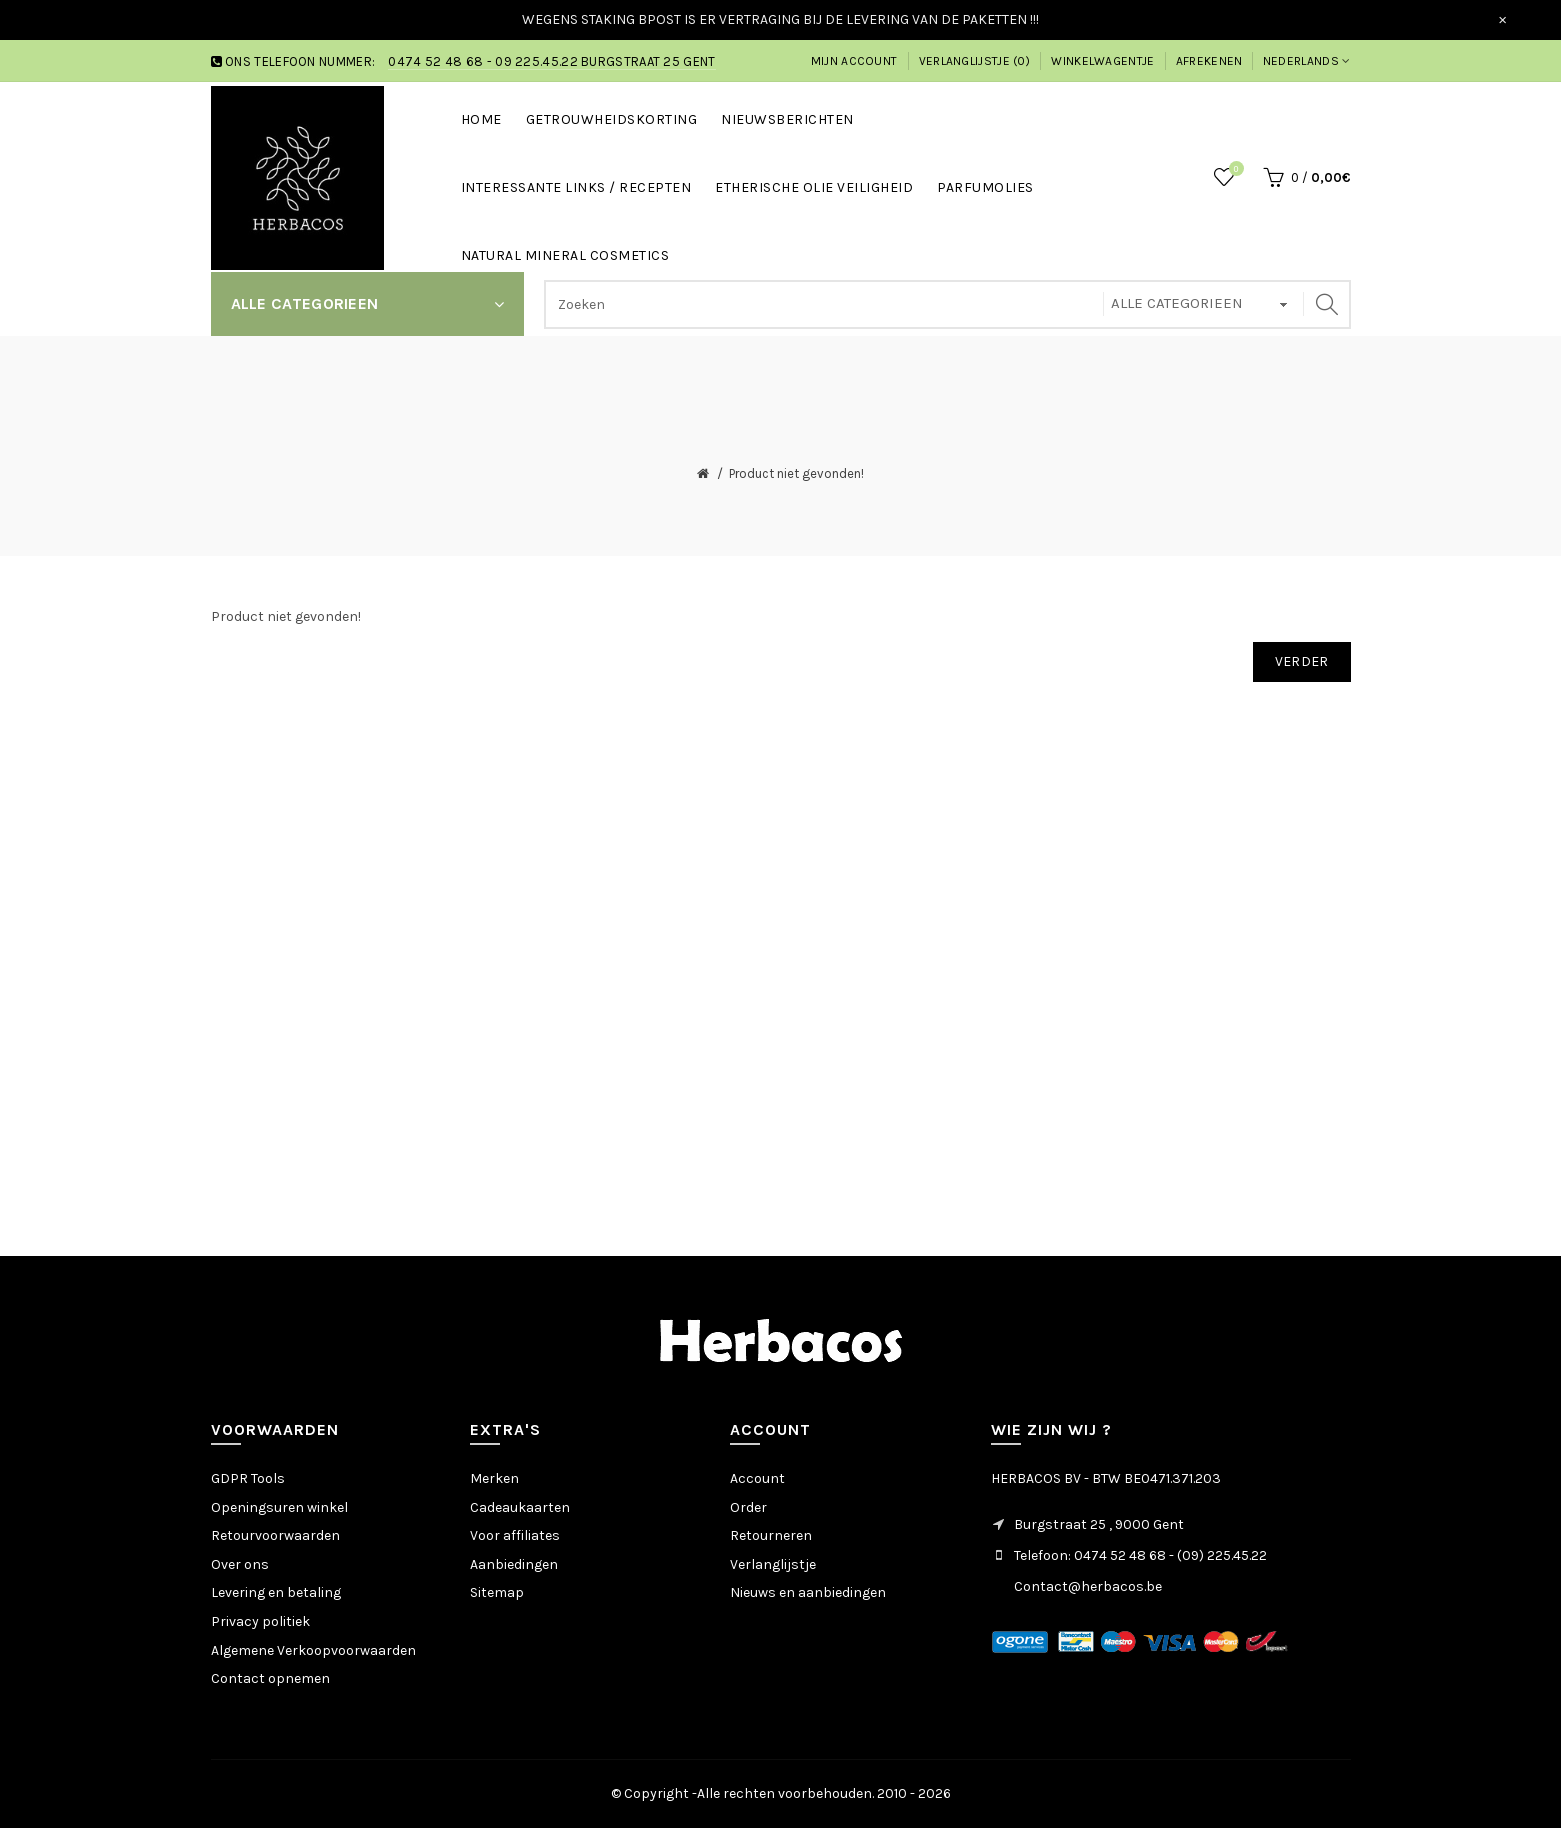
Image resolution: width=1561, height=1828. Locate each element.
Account (757, 1478)
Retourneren (771, 1535)
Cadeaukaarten (520, 1507)
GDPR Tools (248, 1478)
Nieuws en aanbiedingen (808, 1592)
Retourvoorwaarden (275, 1535)
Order (748, 1507)
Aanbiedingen (514, 1564)
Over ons (240, 1564)
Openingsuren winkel (279, 1507)
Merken (494, 1478)
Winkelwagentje (1102, 61)
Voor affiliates (515, 1535)
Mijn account (854, 61)
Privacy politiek (260, 1621)
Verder (1302, 661)
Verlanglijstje (773, 1564)
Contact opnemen (270, 1678)
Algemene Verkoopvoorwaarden (313, 1650)
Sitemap (497, 1592)
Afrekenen (1209, 61)
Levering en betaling (276, 1592)
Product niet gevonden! (796, 473)
